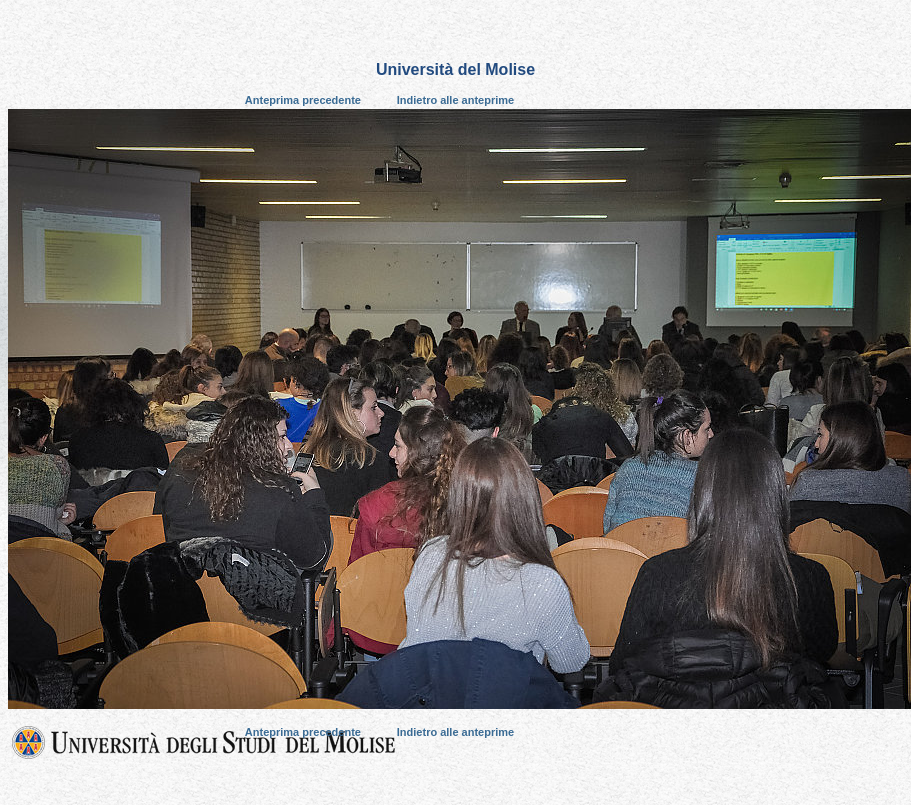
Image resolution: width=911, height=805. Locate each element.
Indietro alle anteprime (455, 100)
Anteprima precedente (303, 100)
